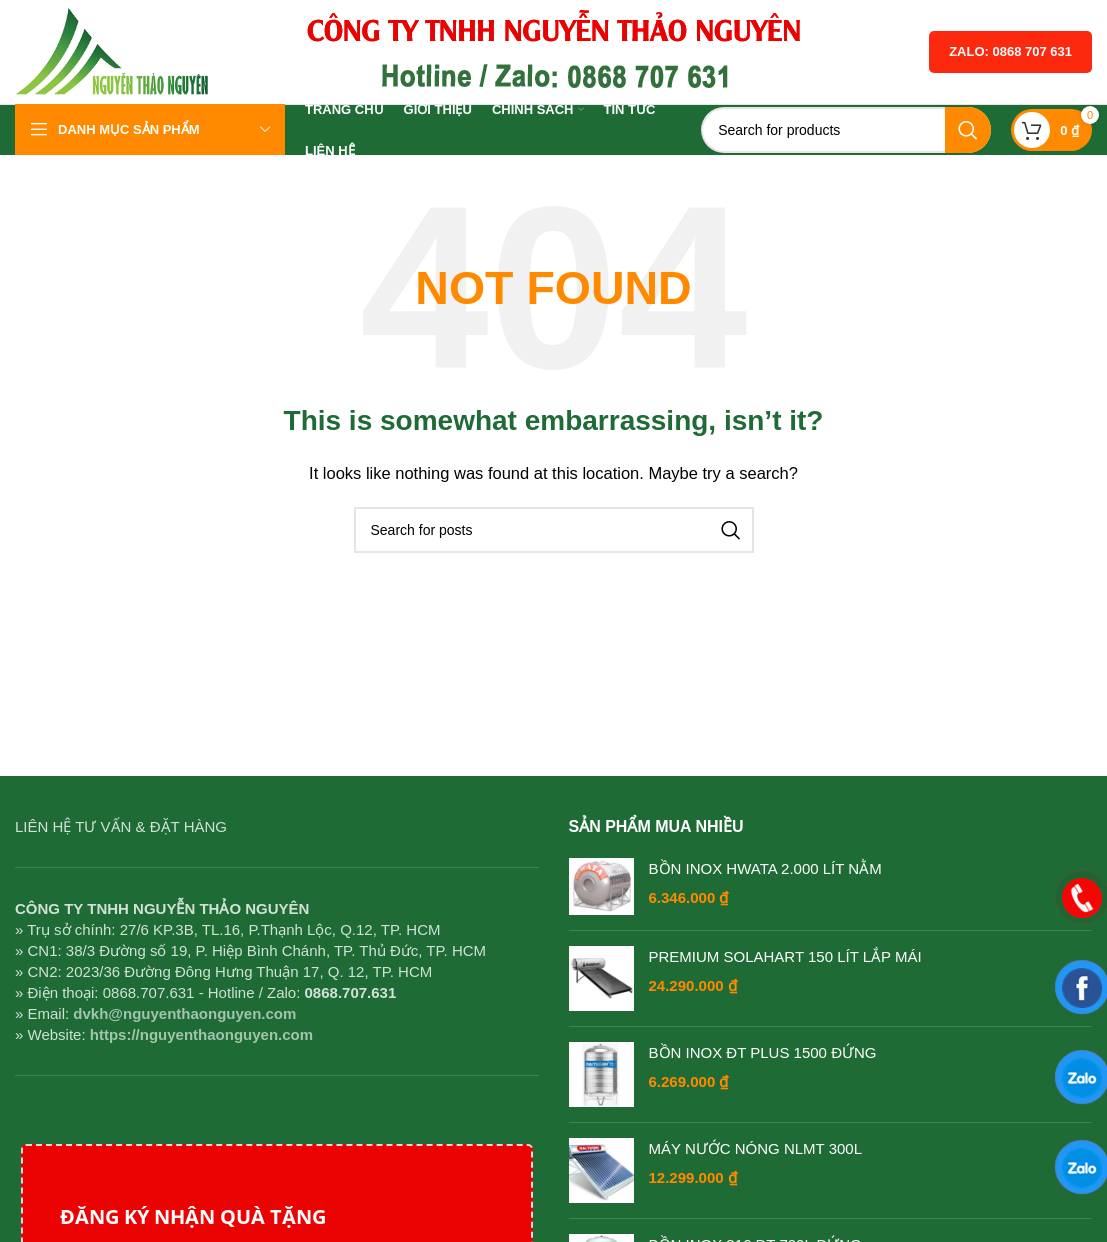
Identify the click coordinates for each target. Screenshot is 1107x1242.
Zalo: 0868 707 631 (1010, 51)
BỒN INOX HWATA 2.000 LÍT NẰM (765, 868)
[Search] (846, 130)
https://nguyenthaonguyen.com (201, 1034)
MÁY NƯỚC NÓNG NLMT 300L (756, 1148)
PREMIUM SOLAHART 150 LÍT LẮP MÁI (785, 956)
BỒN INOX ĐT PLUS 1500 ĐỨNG (763, 1052)
